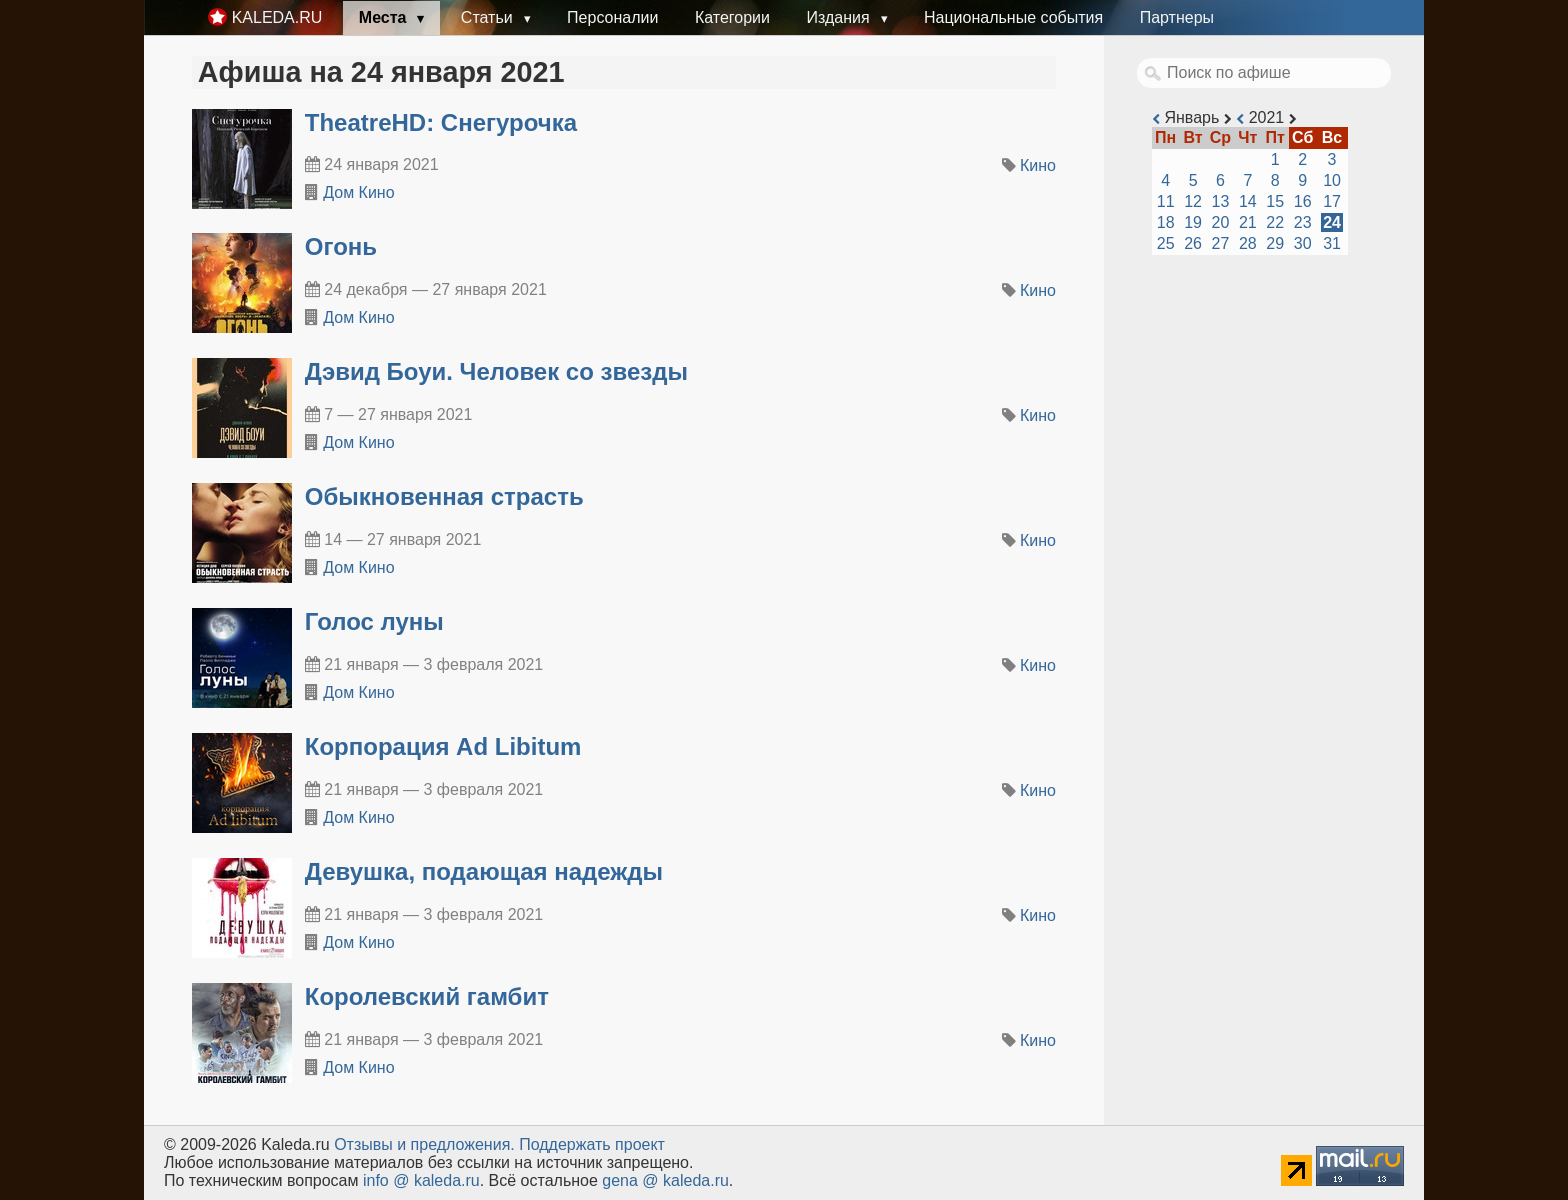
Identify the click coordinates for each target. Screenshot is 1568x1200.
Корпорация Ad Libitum (443, 746)
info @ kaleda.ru (421, 1180)
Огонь (341, 246)
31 (1332, 243)
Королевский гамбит (427, 996)
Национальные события (1013, 17)
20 (1221, 222)
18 (1166, 222)
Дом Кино (358, 192)
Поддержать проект (592, 1144)
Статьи (489, 17)
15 (1275, 201)
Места (385, 17)
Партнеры (1177, 17)
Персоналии (612, 17)
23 (1303, 222)
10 (1332, 180)
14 (1248, 201)
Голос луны (374, 621)
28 (1248, 243)
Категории (732, 17)
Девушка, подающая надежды (484, 871)
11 (1166, 201)
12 (1193, 201)
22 (1275, 222)
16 (1303, 201)
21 (1248, 222)
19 (1193, 222)
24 (1332, 222)
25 (1166, 243)
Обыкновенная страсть (444, 496)
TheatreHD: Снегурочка (441, 122)
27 (1221, 243)
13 (1221, 201)
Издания (840, 17)
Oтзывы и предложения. (424, 1144)
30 (1303, 243)
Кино (1038, 165)
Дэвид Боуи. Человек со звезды (496, 371)
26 (1193, 243)
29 (1275, 243)
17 (1332, 201)
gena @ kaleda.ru (665, 1180)
